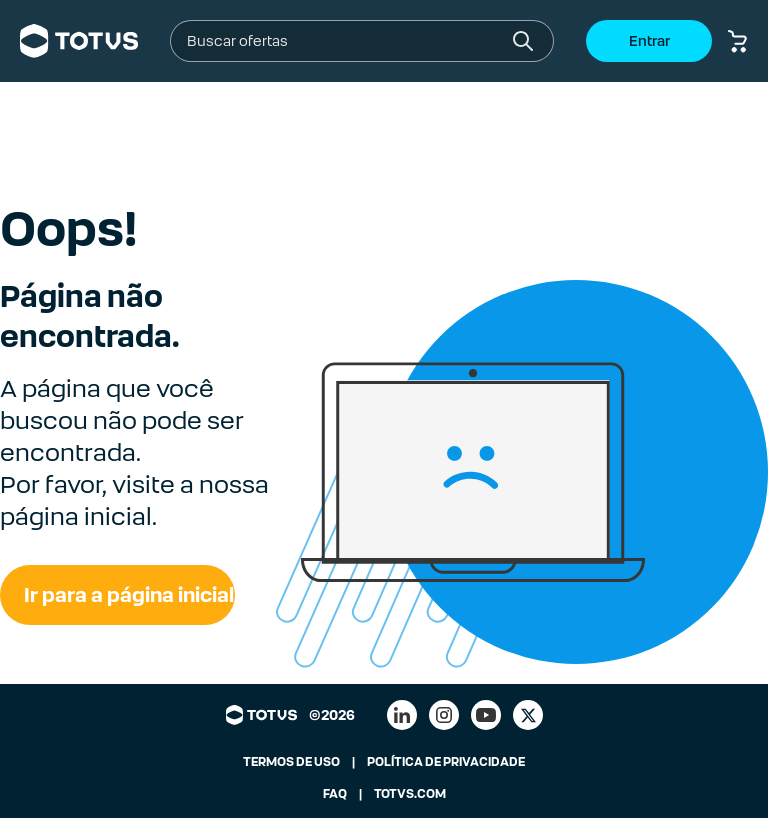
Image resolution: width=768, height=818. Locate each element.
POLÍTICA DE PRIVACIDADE (446, 762)
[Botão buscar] (523, 41)
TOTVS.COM (410, 794)
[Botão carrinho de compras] (738, 41)
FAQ (335, 794)
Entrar (649, 41)
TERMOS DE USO (291, 762)
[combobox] (346, 41)
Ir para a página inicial (129, 595)
